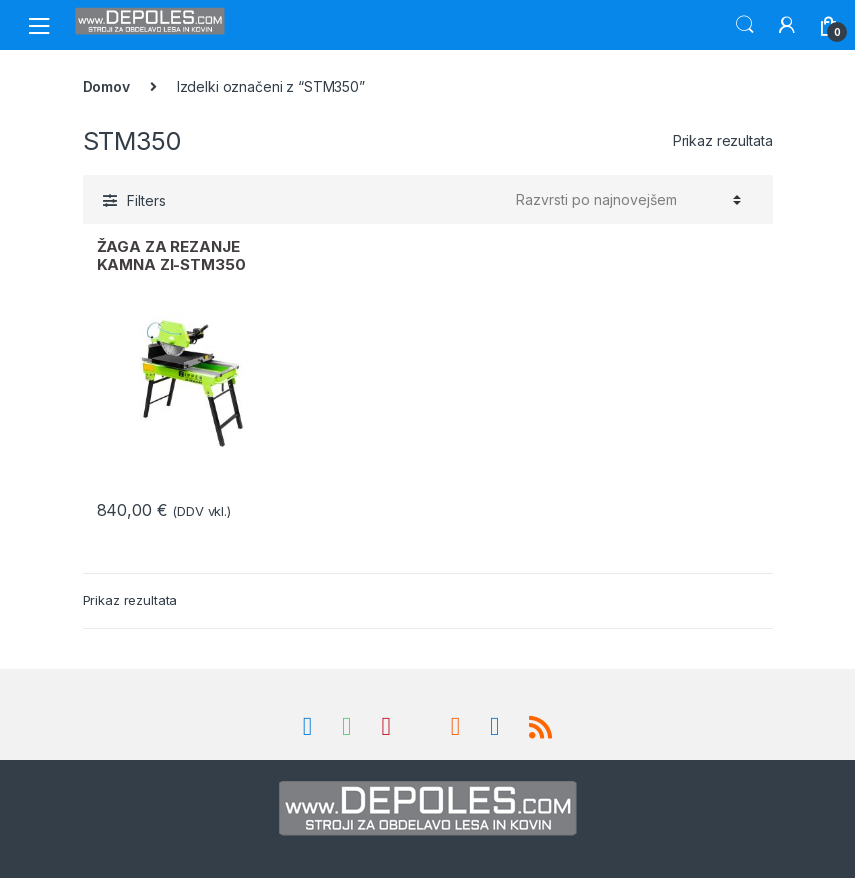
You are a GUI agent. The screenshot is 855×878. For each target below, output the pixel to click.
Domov (106, 86)
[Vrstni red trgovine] (625, 200)
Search (745, 25)
